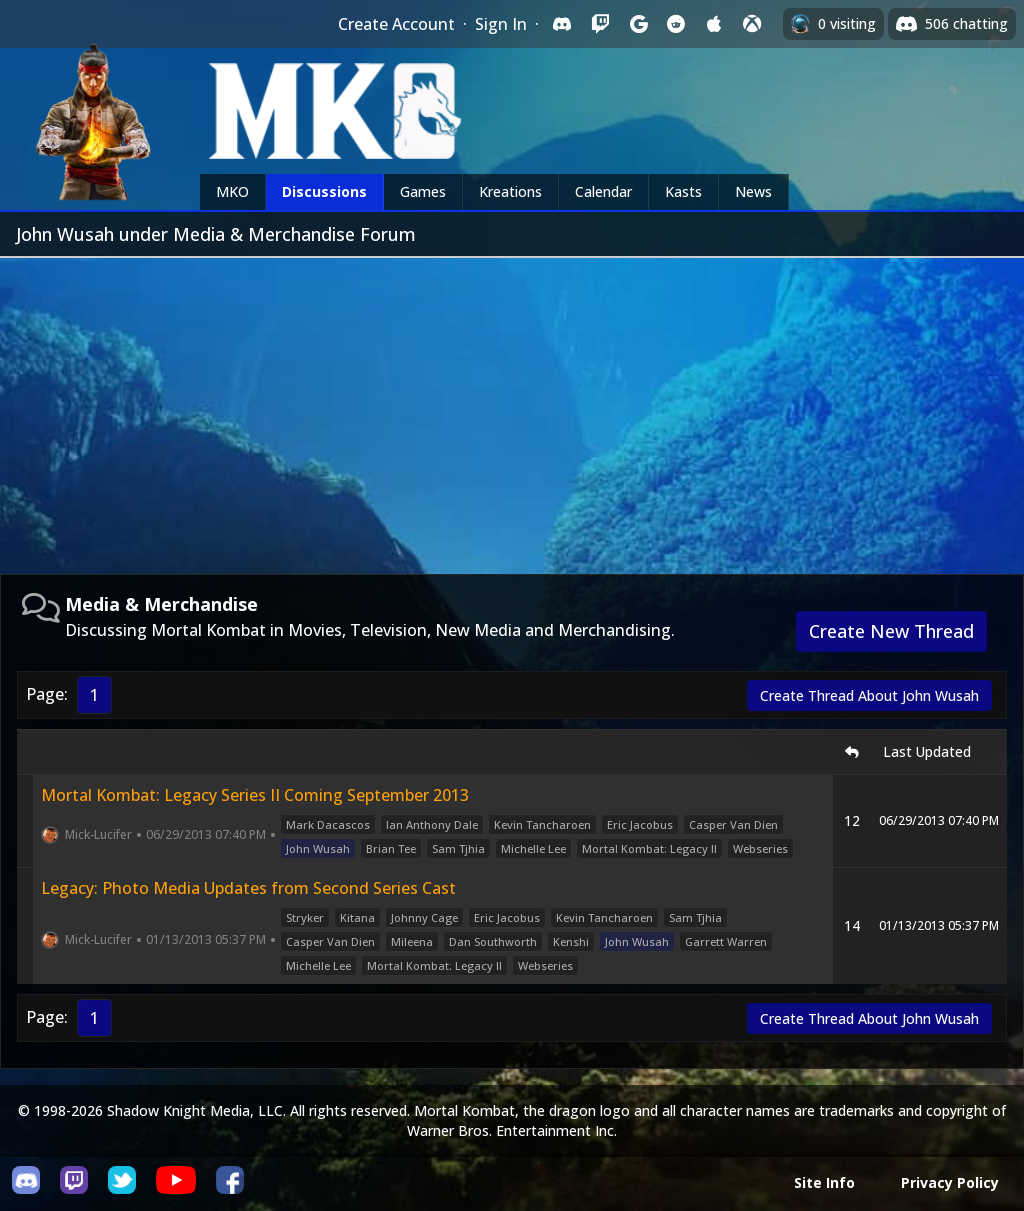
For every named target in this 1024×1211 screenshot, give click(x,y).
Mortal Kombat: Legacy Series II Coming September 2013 (255, 795)
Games (423, 191)
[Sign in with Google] (638, 24)
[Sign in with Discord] (562, 24)
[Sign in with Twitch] (600, 24)
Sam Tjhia (458, 848)
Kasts (683, 191)
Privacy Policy (950, 1182)
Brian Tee (391, 848)
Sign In (501, 24)
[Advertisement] (512, 408)
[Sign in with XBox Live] (752, 24)
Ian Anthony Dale (432, 824)
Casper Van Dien (733, 824)
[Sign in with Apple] (714, 24)
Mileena (412, 941)
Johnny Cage (424, 917)
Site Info (824, 1182)
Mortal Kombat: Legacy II (649, 848)
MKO (232, 191)
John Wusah (318, 848)
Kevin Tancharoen (542, 824)
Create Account (396, 24)
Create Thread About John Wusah (869, 695)
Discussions (324, 191)
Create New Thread (891, 631)
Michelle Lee (533, 848)
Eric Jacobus (640, 824)
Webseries (760, 848)
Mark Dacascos (328, 824)
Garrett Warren (726, 941)
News (753, 191)
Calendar (603, 191)
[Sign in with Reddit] (676, 24)
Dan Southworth (493, 941)
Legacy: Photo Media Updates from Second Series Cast (248, 888)
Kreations (510, 191)
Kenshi (571, 941)
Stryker (305, 917)
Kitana (357, 917)
